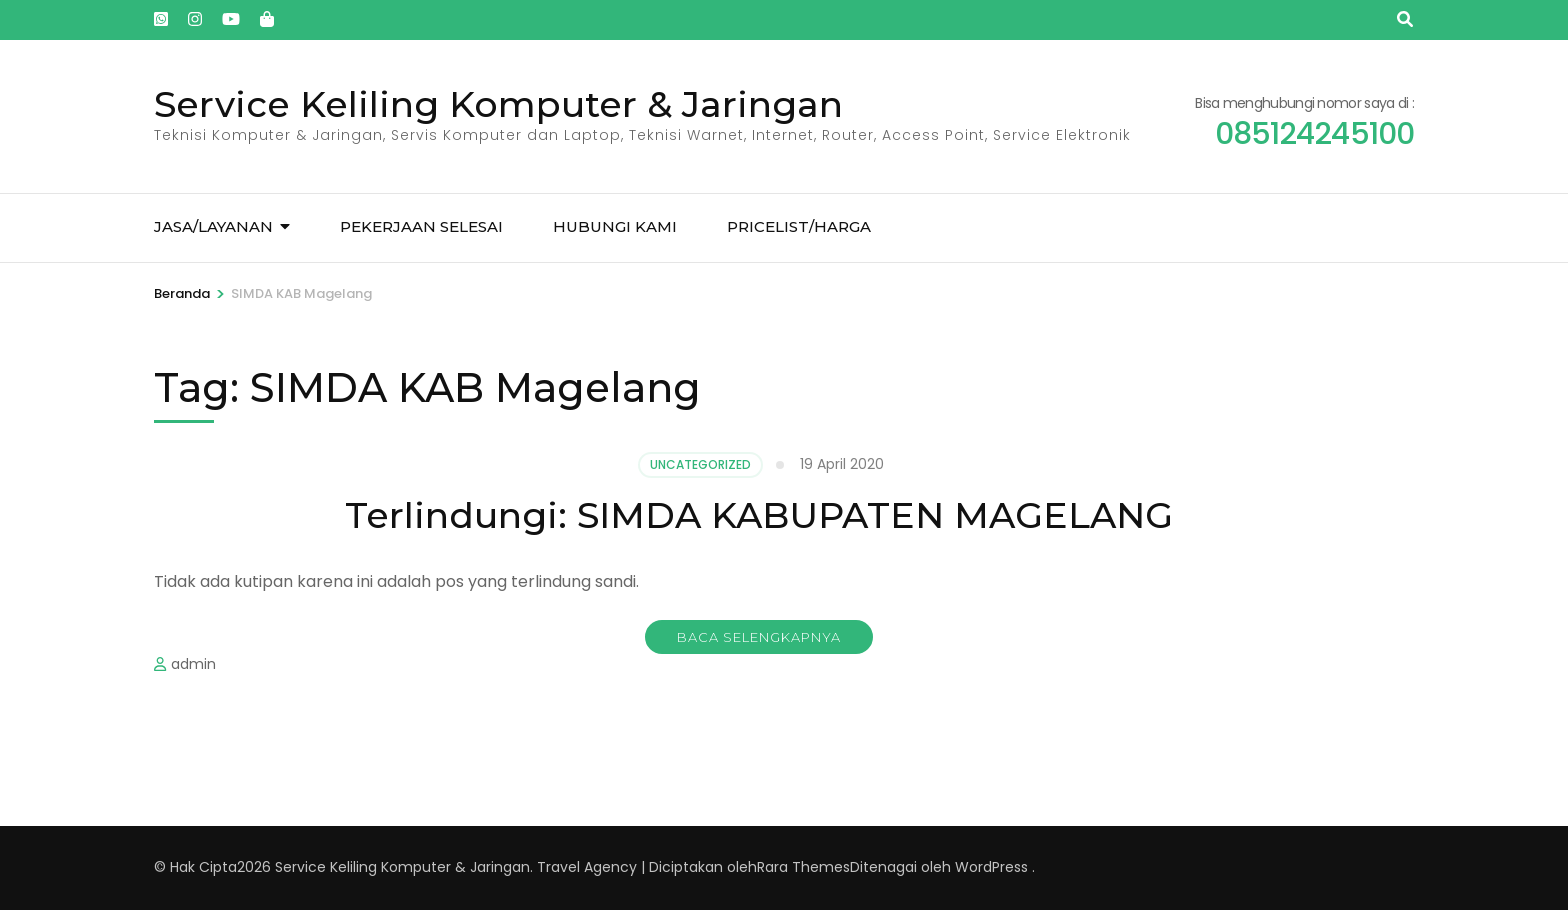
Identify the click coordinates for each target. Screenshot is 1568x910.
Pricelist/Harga (799, 226)
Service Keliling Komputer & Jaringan (498, 104)
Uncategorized (700, 464)
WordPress (991, 867)
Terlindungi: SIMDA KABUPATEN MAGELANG (759, 515)
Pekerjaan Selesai (421, 226)
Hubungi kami (615, 226)
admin (193, 664)
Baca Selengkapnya (759, 637)
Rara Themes (803, 867)
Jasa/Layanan (213, 226)
